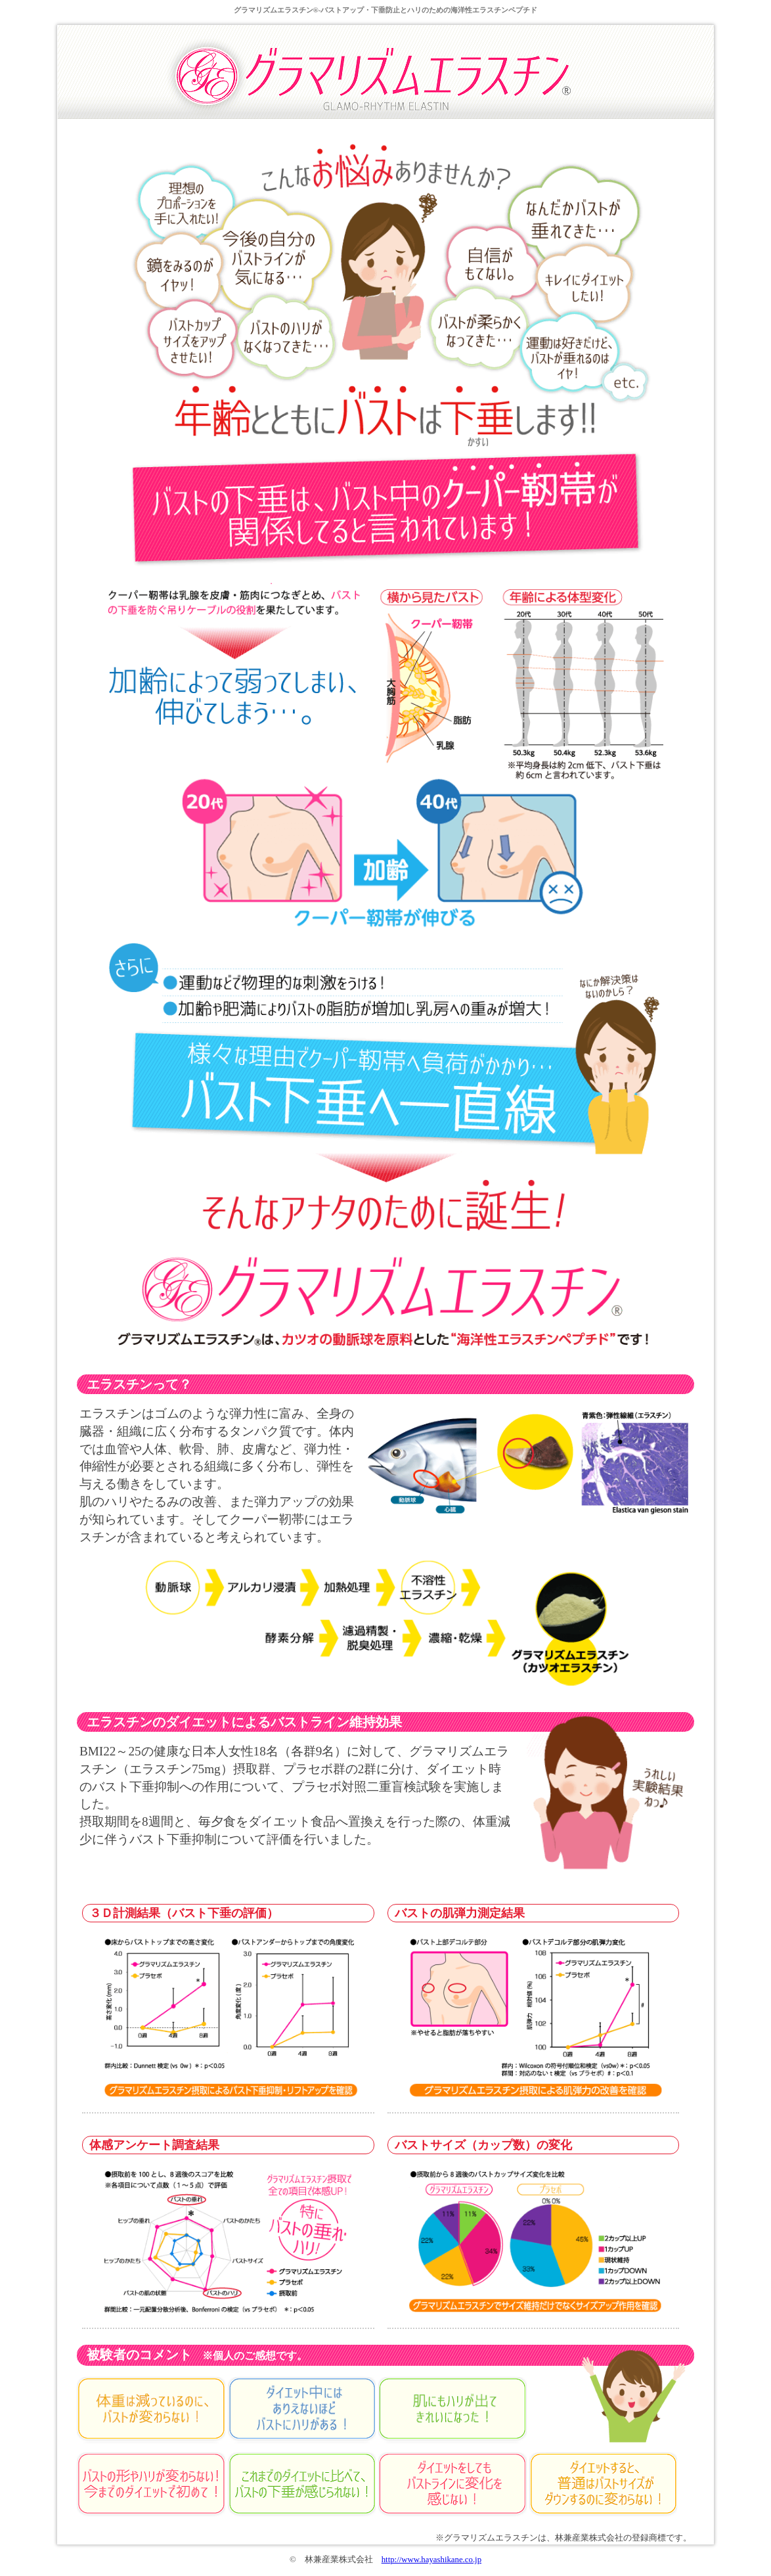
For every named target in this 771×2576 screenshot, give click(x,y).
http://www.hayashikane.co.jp (431, 2559)
